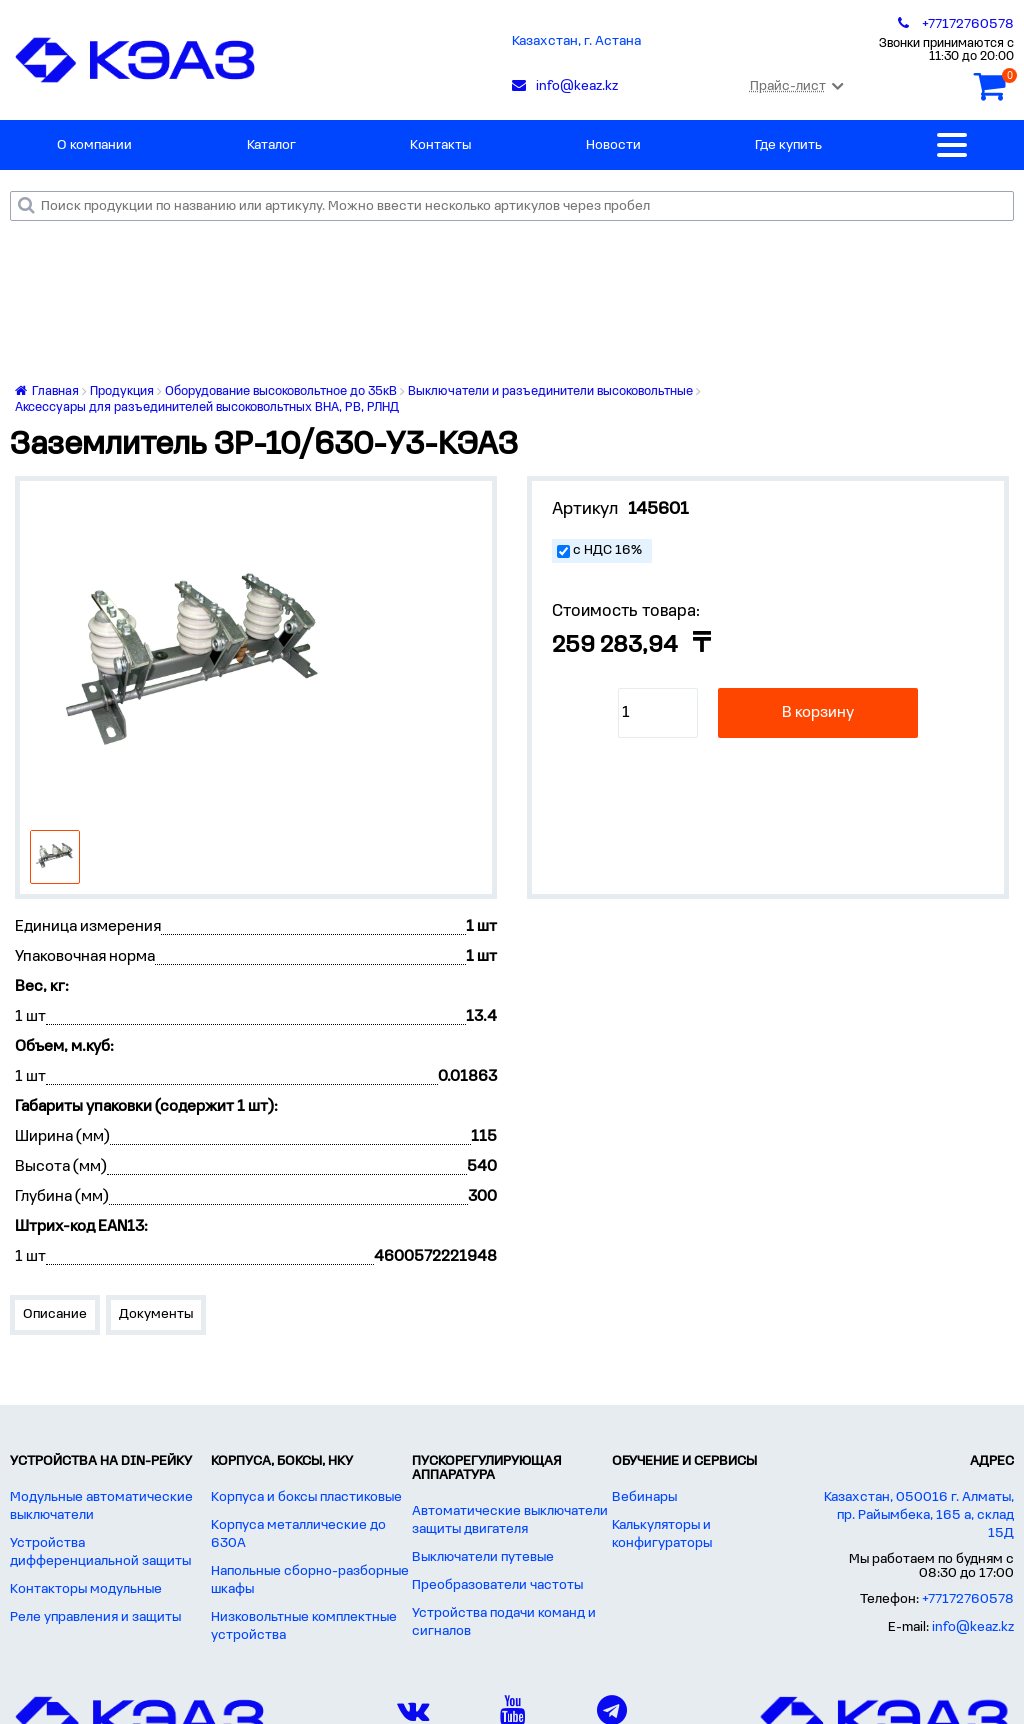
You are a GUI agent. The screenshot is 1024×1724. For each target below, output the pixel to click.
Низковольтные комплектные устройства (304, 1626)
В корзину (818, 713)
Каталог (271, 145)
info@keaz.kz (973, 1627)
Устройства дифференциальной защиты (100, 1552)
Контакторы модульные (86, 1589)
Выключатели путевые (483, 1557)
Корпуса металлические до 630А (298, 1534)
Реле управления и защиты (95, 1617)
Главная (47, 391)
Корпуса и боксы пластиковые (306, 1497)
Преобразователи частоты (497, 1585)
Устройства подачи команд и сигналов (504, 1622)
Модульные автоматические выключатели (101, 1506)
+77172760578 (968, 1599)
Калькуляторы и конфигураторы (662, 1534)
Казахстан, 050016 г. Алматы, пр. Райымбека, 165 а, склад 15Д (919, 1515)
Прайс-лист (796, 86)
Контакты (440, 145)
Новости (613, 145)
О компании (94, 145)
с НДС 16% (607, 550)
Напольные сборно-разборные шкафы (310, 1580)
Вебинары (644, 1497)
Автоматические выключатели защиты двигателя (510, 1520)
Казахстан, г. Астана (576, 41)
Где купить (788, 145)
